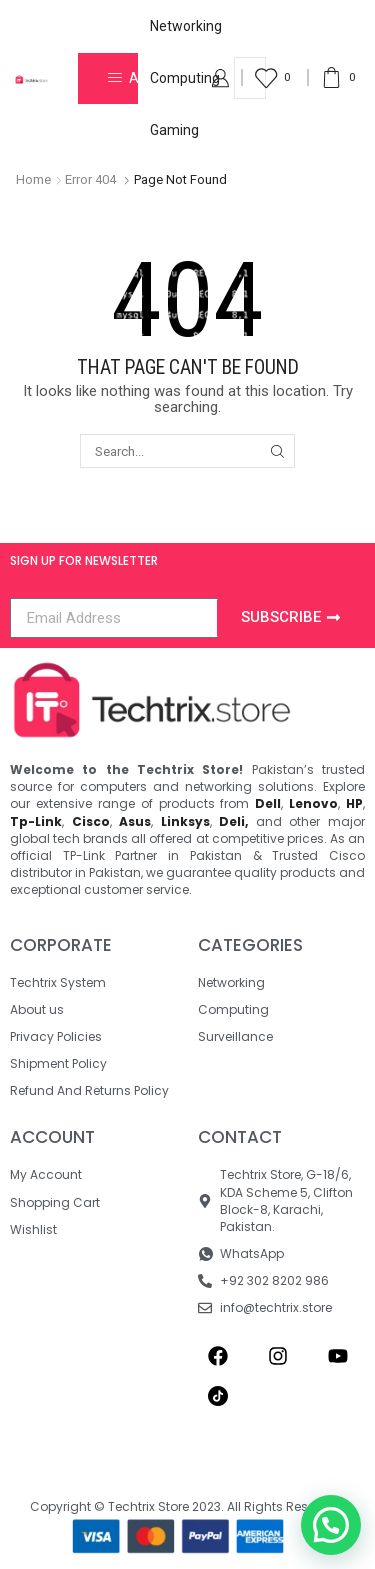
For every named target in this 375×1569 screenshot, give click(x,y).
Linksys (185, 821)
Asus (135, 821)
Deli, (233, 821)
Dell (268, 803)
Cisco (91, 821)
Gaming (174, 130)
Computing (185, 78)
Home (33, 179)
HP (354, 803)
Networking (186, 26)
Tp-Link (36, 821)
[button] (331, 1525)
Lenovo (313, 803)
